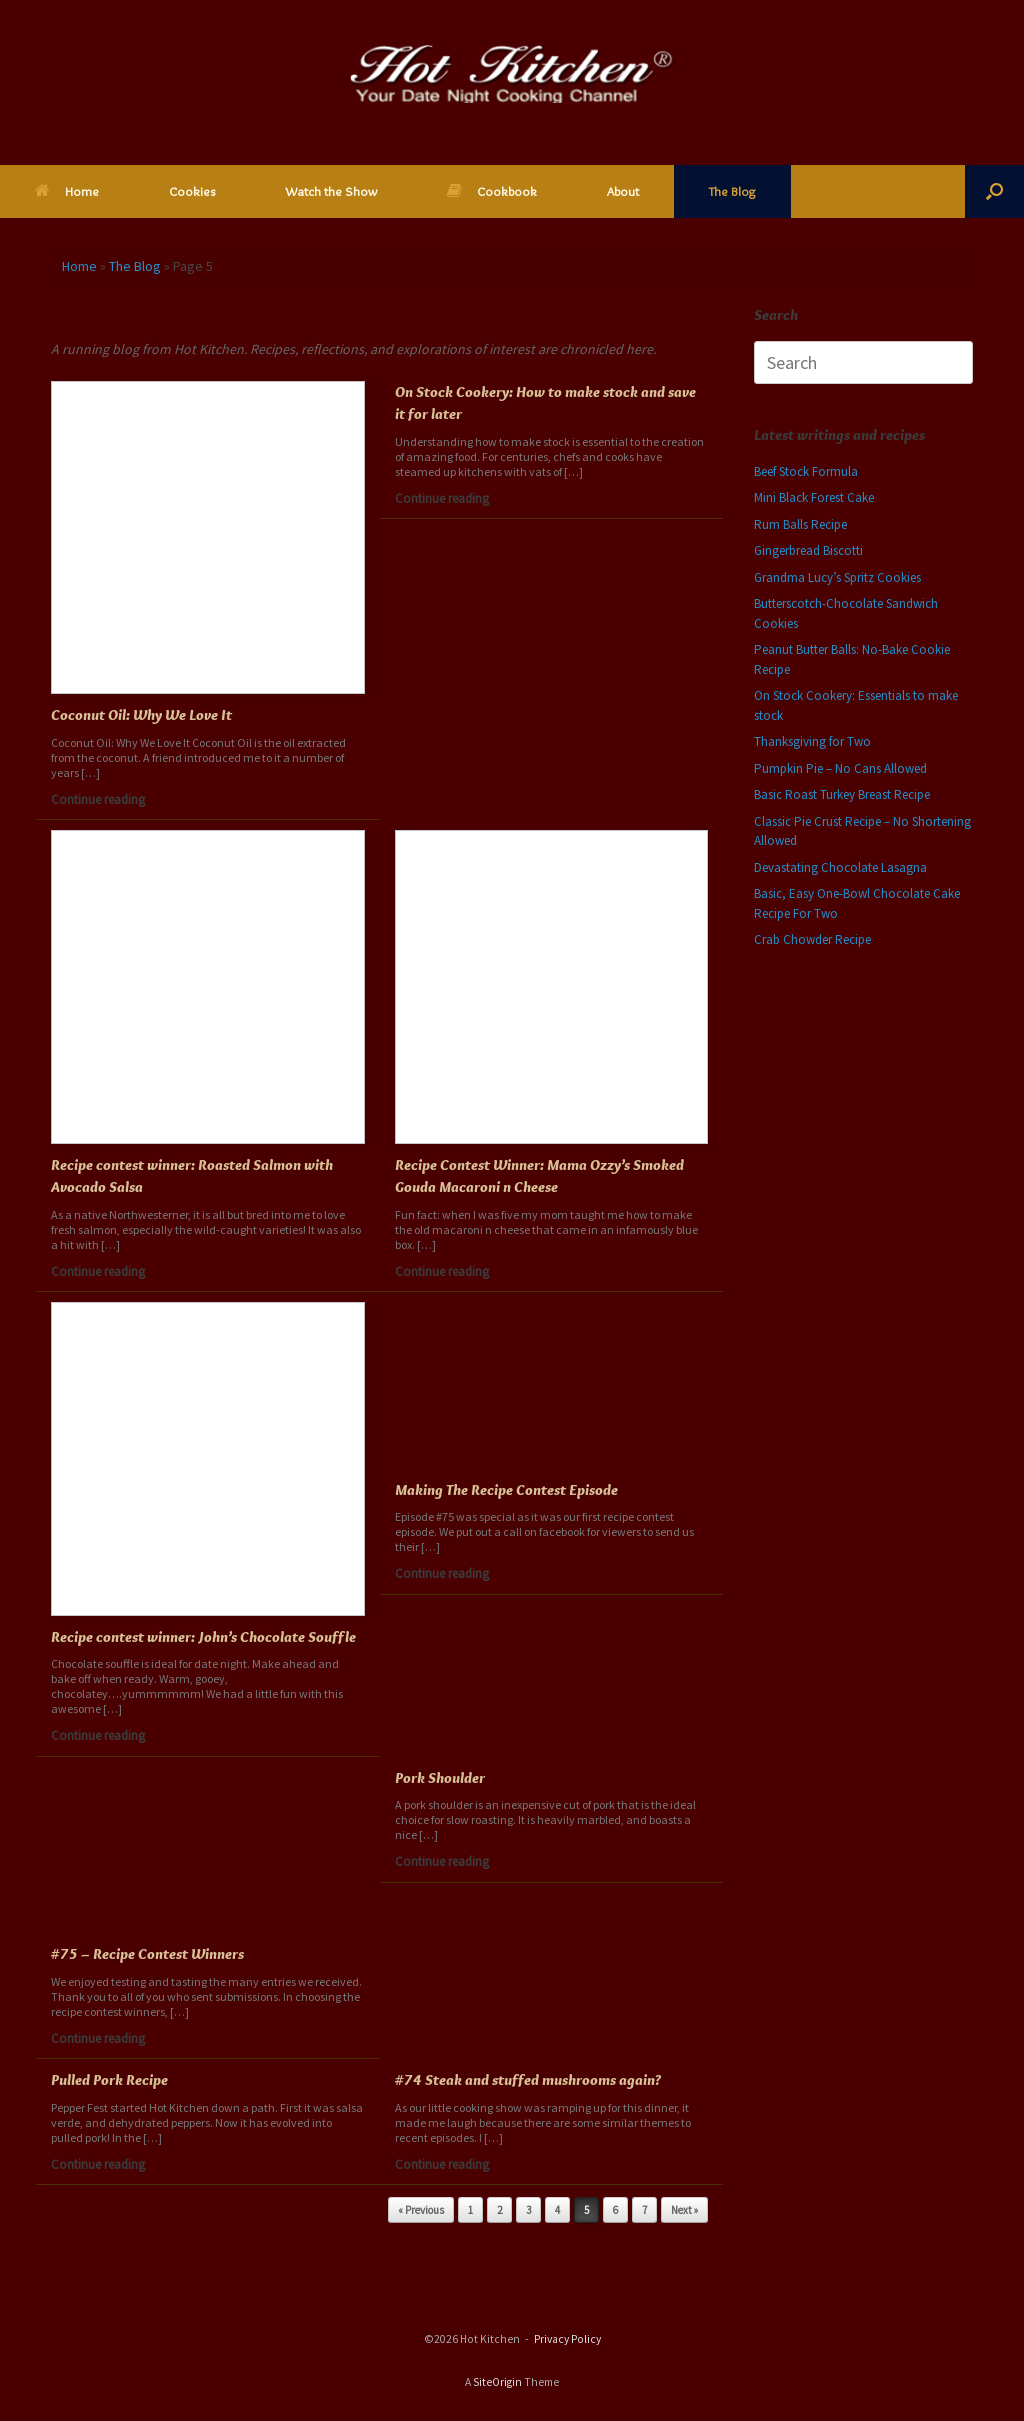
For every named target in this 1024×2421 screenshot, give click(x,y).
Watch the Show (331, 191)
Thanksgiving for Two (812, 741)
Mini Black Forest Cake (814, 497)
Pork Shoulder (440, 1778)
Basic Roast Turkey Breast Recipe (842, 794)
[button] (994, 191)
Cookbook (492, 191)
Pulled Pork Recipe (109, 2080)
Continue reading (103, 799)
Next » (684, 2210)
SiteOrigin (497, 2382)
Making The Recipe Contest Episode (506, 1490)
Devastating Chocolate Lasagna (840, 867)
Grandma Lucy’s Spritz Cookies (837, 577)
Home (67, 191)
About (623, 191)
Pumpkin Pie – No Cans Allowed (840, 768)
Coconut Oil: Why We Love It (141, 715)
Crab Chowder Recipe (812, 939)
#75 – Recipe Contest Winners (147, 1954)
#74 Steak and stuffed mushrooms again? (528, 2080)
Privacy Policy (567, 2339)
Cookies (192, 191)
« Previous (421, 2210)
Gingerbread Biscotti (808, 550)
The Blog (732, 191)
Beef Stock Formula (806, 471)
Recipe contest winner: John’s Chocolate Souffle (203, 1637)
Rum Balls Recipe (800, 524)
